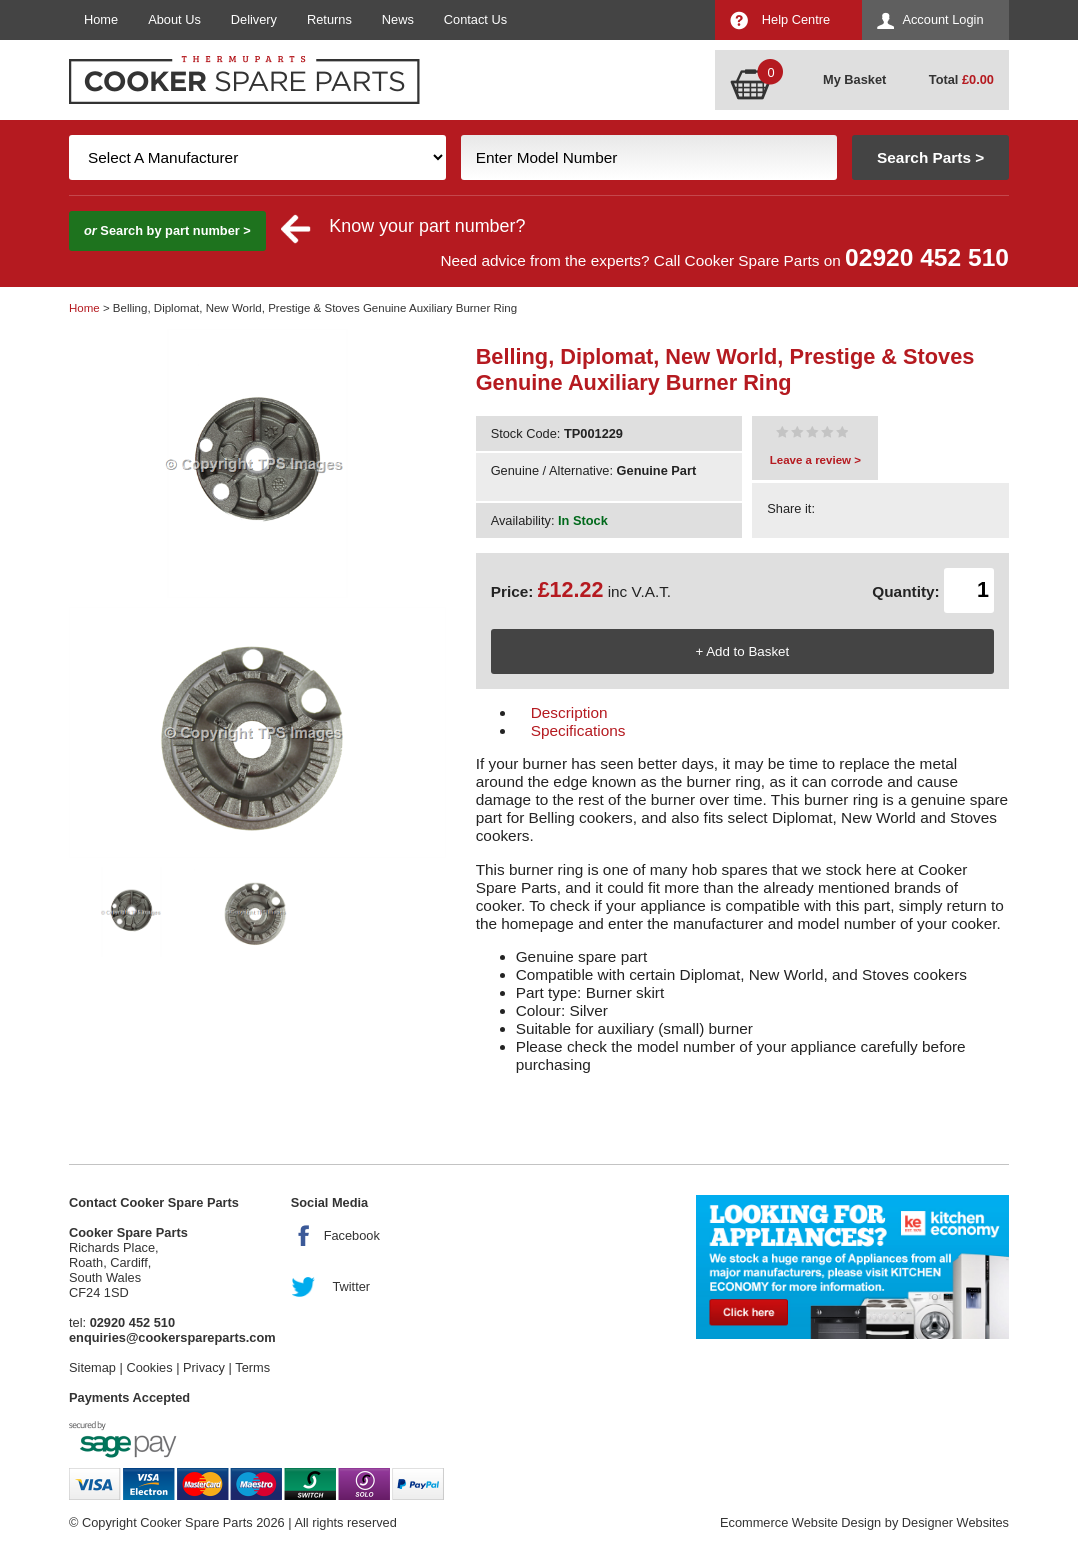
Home (101, 19)
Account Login (942, 19)
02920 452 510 (927, 257)
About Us (174, 19)
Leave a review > (815, 460)
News (398, 19)
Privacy (204, 1367)
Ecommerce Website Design (800, 1522)
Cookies (149, 1367)
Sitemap (92, 1367)
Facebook (352, 1235)
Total (961, 79)
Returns (329, 19)
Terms (252, 1367)
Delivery (254, 19)
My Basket (854, 79)
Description (569, 712)
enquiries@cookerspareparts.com (172, 1337)
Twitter (351, 1286)
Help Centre (796, 19)
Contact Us (475, 19)
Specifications (578, 730)
